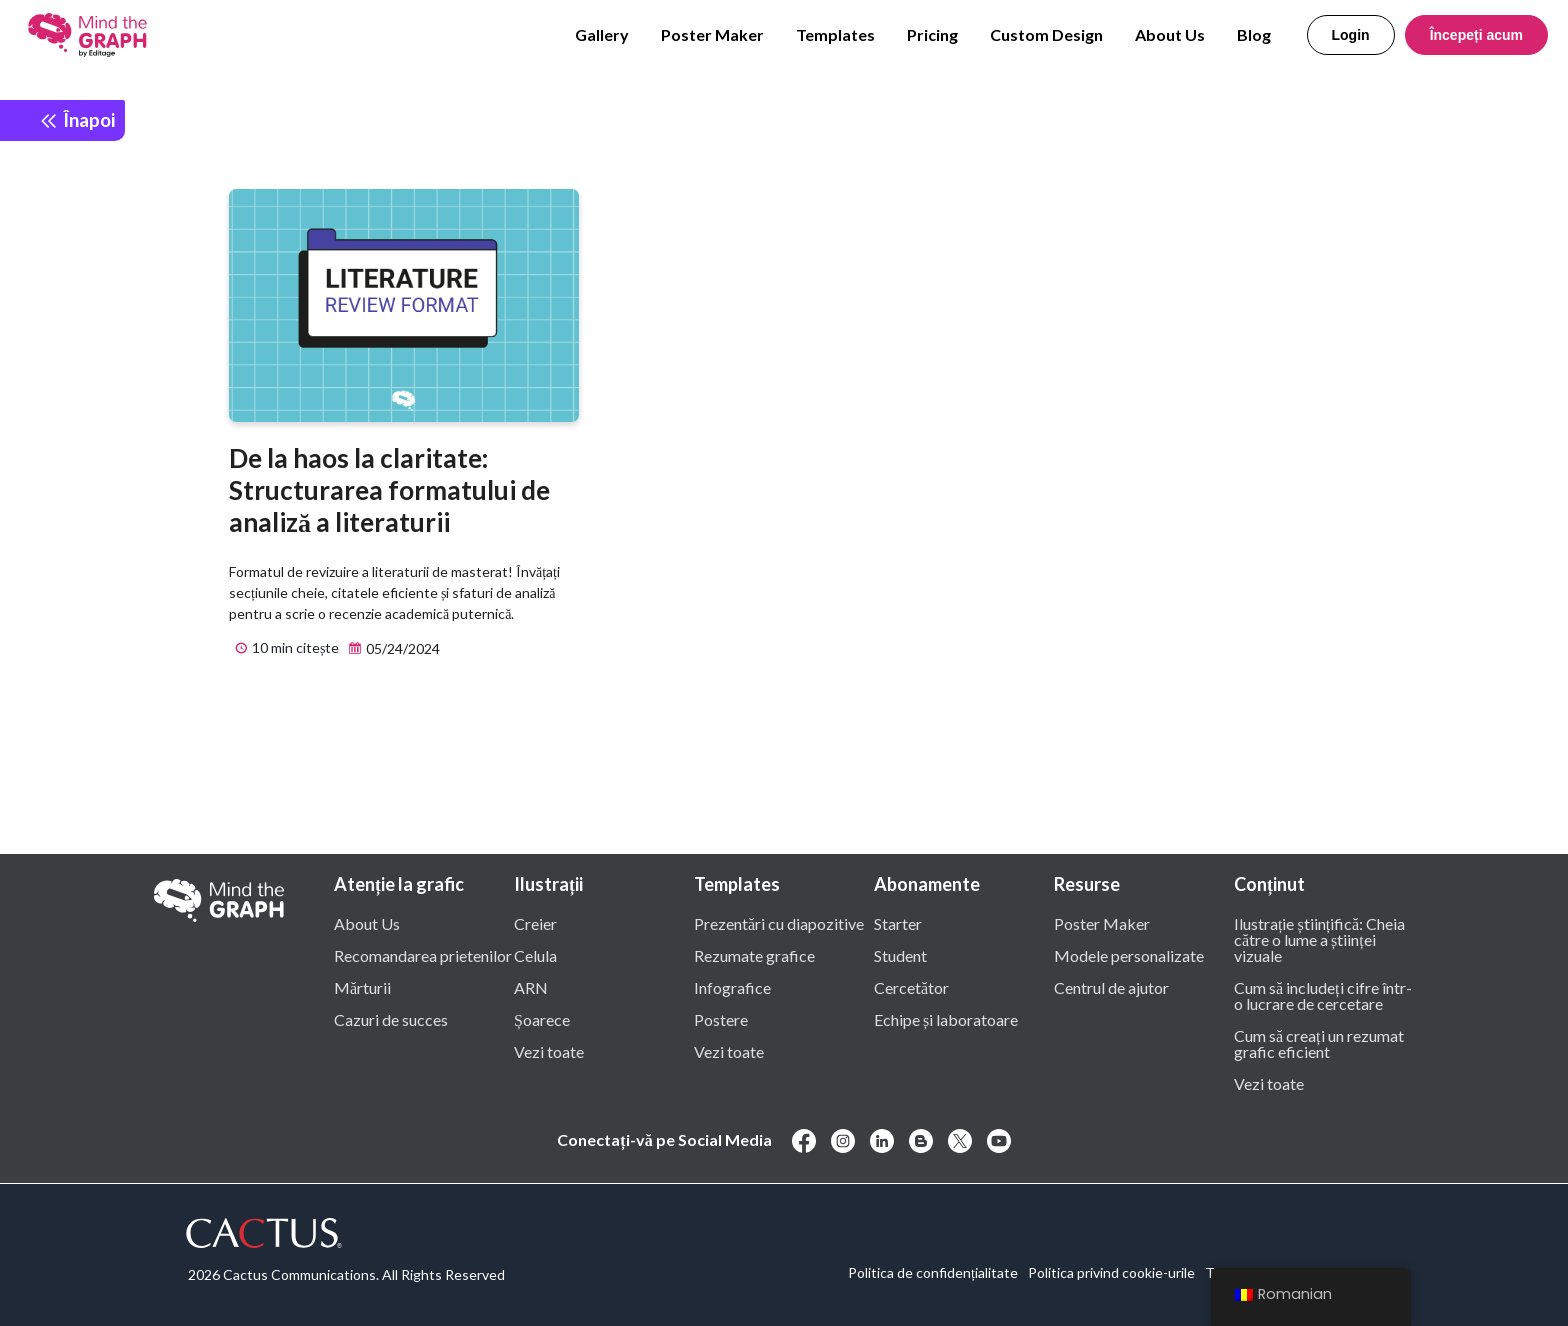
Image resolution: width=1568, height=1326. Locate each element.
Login (1351, 35)
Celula (535, 955)
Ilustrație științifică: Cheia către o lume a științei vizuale (1319, 939)
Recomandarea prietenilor (423, 955)
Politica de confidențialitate (933, 1272)
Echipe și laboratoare (946, 1019)
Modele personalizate (1129, 955)
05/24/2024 (391, 649)
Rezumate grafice (754, 955)
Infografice (732, 987)
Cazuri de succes (391, 1019)
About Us (1170, 34)
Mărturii (362, 987)
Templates (835, 34)
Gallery (602, 34)
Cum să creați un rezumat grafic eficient (1319, 1043)
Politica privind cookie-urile (1111, 1272)
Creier (535, 923)
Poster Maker (712, 34)
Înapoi (77, 119)
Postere (721, 1019)
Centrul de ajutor (1111, 987)
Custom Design (1046, 34)
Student (900, 955)
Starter (898, 923)
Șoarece (542, 1019)
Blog (1254, 34)
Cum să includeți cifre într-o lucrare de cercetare (1323, 995)
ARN (531, 987)
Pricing (932, 34)
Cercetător (911, 987)
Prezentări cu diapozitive (779, 923)
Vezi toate (549, 1051)
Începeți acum (1476, 35)
